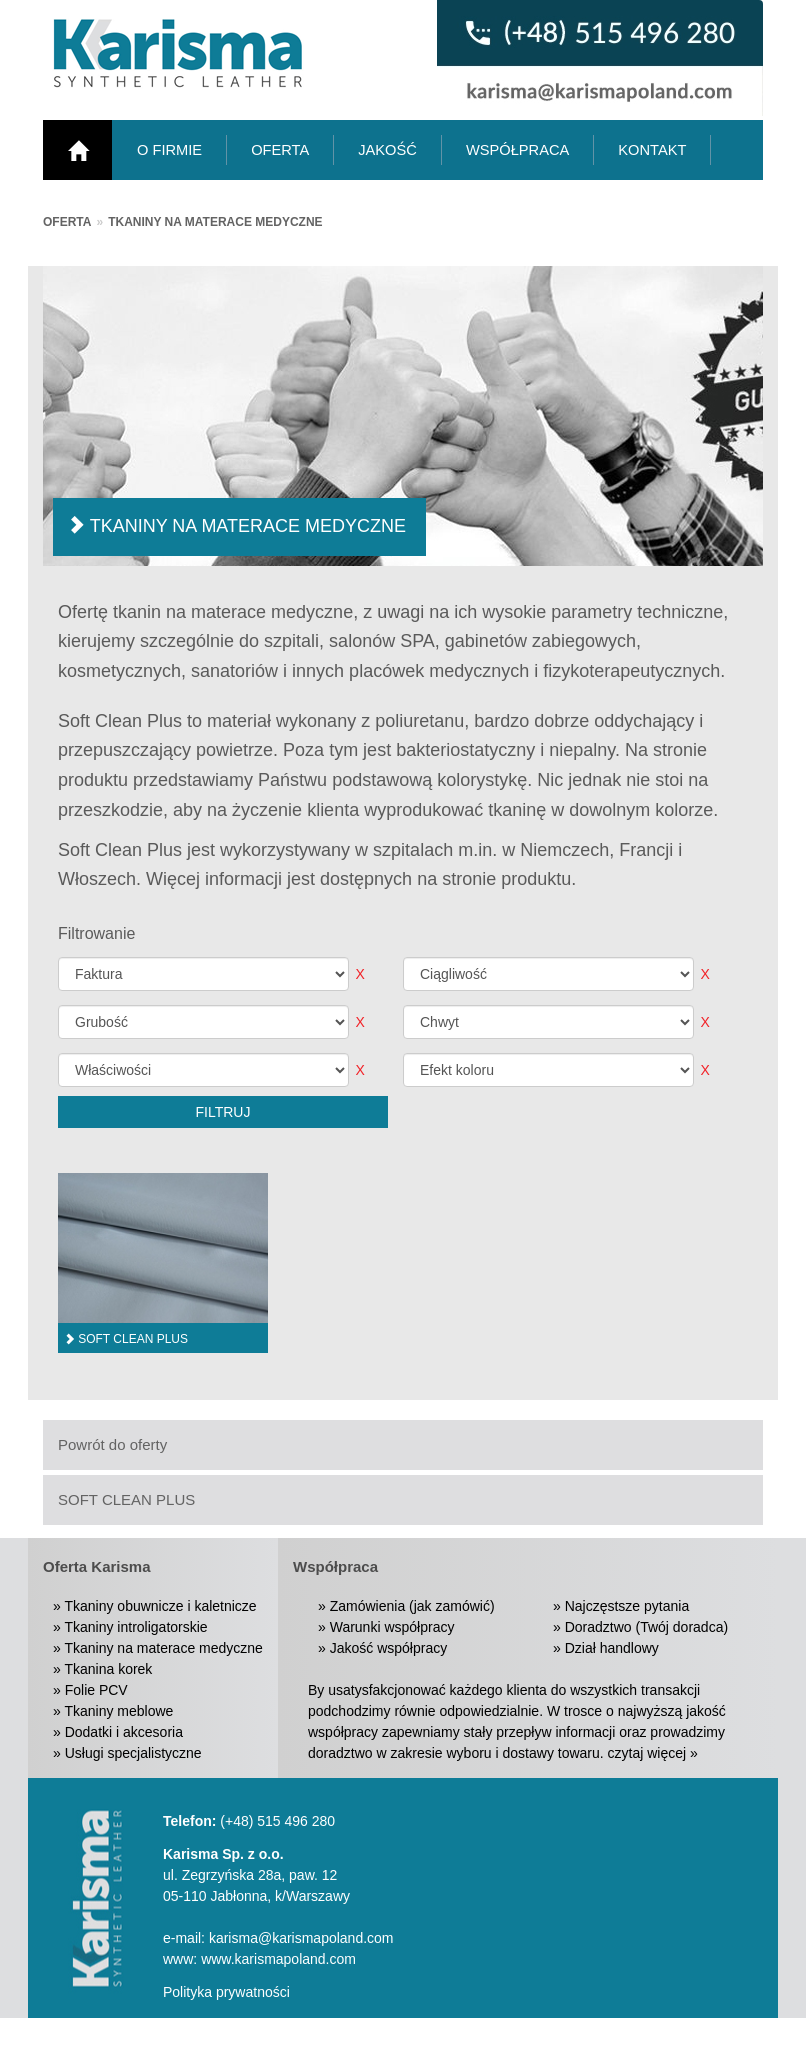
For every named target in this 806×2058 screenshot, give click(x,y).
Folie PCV (96, 1690)
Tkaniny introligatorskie (135, 1627)
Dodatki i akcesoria (124, 1732)
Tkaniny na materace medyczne (215, 222)
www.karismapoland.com (278, 1959)
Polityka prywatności (226, 1992)
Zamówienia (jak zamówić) (412, 1606)
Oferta (67, 222)
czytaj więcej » (653, 1753)
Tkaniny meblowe (118, 1711)
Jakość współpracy (389, 1648)
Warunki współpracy (392, 1627)
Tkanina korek (108, 1669)
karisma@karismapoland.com (301, 1938)
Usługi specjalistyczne (133, 1753)
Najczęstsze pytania (627, 1606)
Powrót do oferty (112, 1444)
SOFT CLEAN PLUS (126, 1499)
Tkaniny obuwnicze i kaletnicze (160, 1606)
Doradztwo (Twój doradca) (646, 1627)
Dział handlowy (612, 1648)
